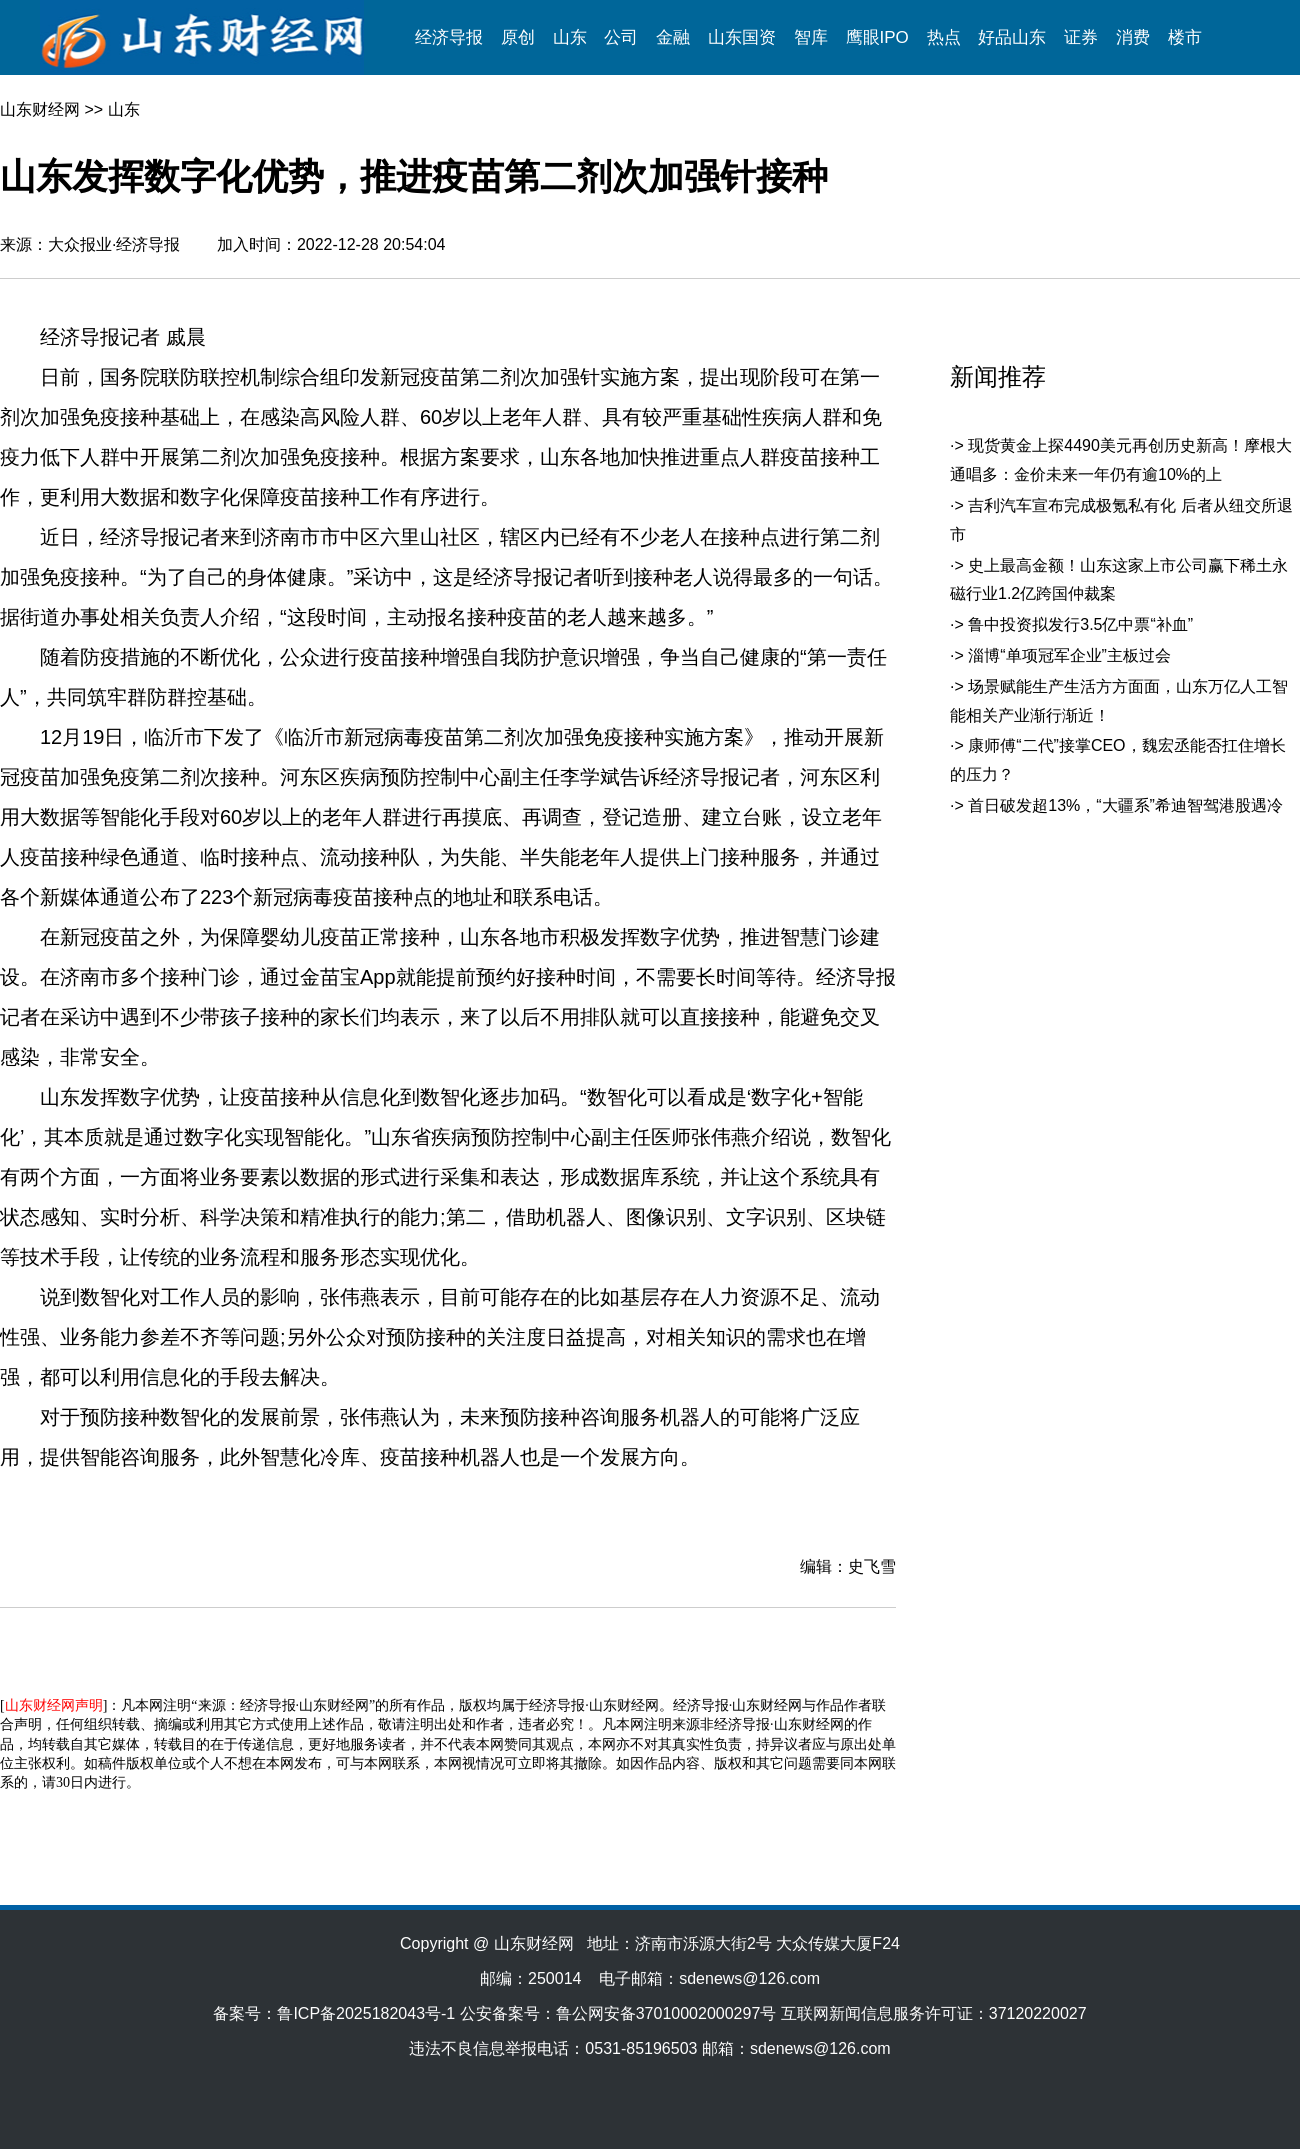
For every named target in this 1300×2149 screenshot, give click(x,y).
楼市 (1185, 37)
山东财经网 (40, 109)
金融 (673, 37)
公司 (621, 37)
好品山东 (1012, 37)
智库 (811, 37)
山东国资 (742, 37)
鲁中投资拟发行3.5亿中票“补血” (1080, 624)
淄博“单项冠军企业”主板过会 (1069, 655)
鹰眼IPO (877, 37)
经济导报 (449, 37)
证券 (1081, 37)
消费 (1133, 37)
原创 (518, 37)
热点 (944, 37)
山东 (570, 37)
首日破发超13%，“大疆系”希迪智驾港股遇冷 (1125, 805)
